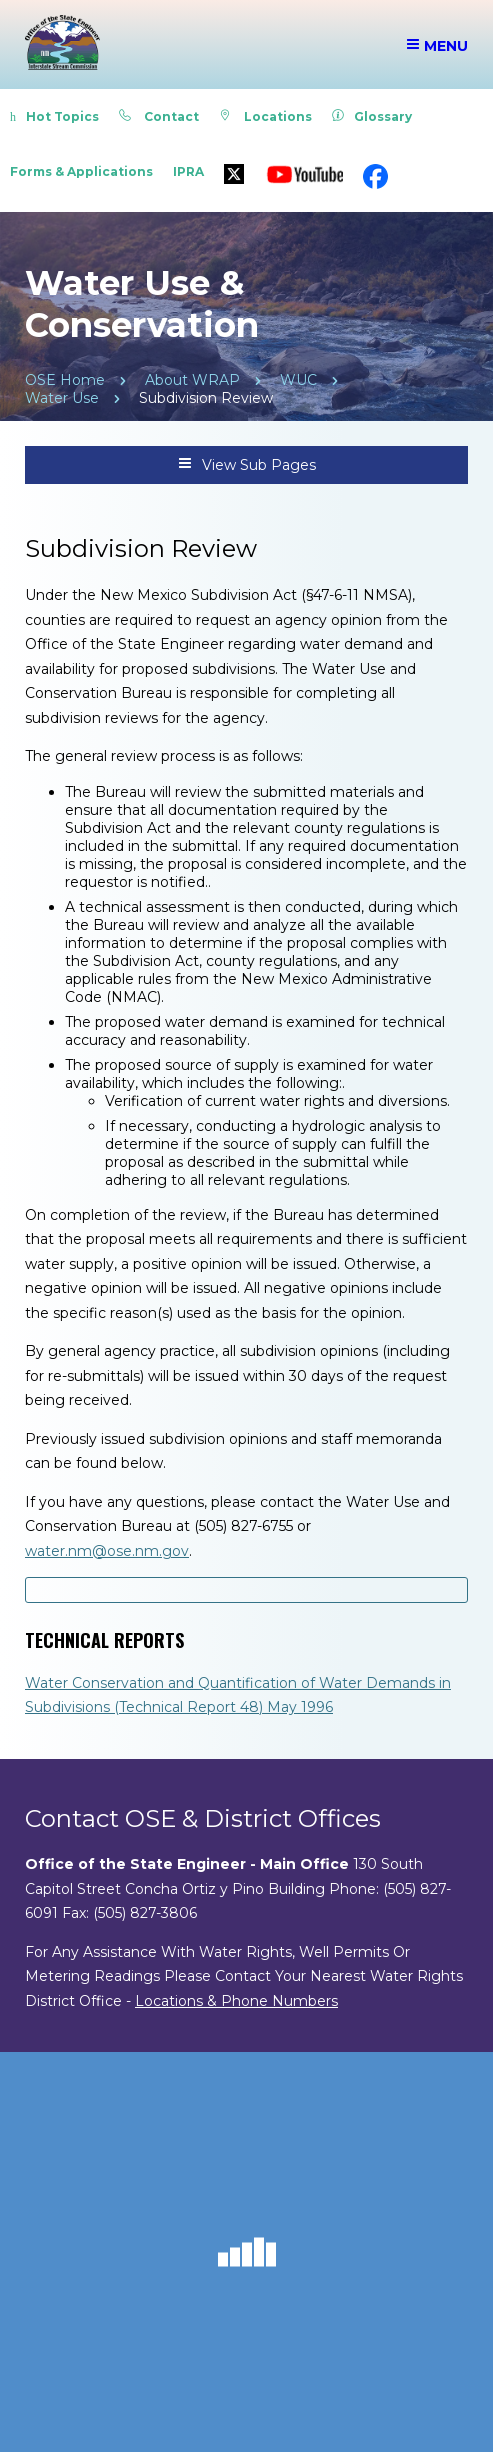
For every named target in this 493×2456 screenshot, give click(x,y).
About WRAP (192, 380)
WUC (298, 380)
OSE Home (65, 380)
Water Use (62, 398)
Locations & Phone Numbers (236, 2001)
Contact (159, 116)
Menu (437, 46)
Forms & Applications (81, 171)
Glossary (372, 116)
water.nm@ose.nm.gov (107, 1551)
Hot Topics (54, 116)
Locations (265, 116)
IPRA (188, 171)
